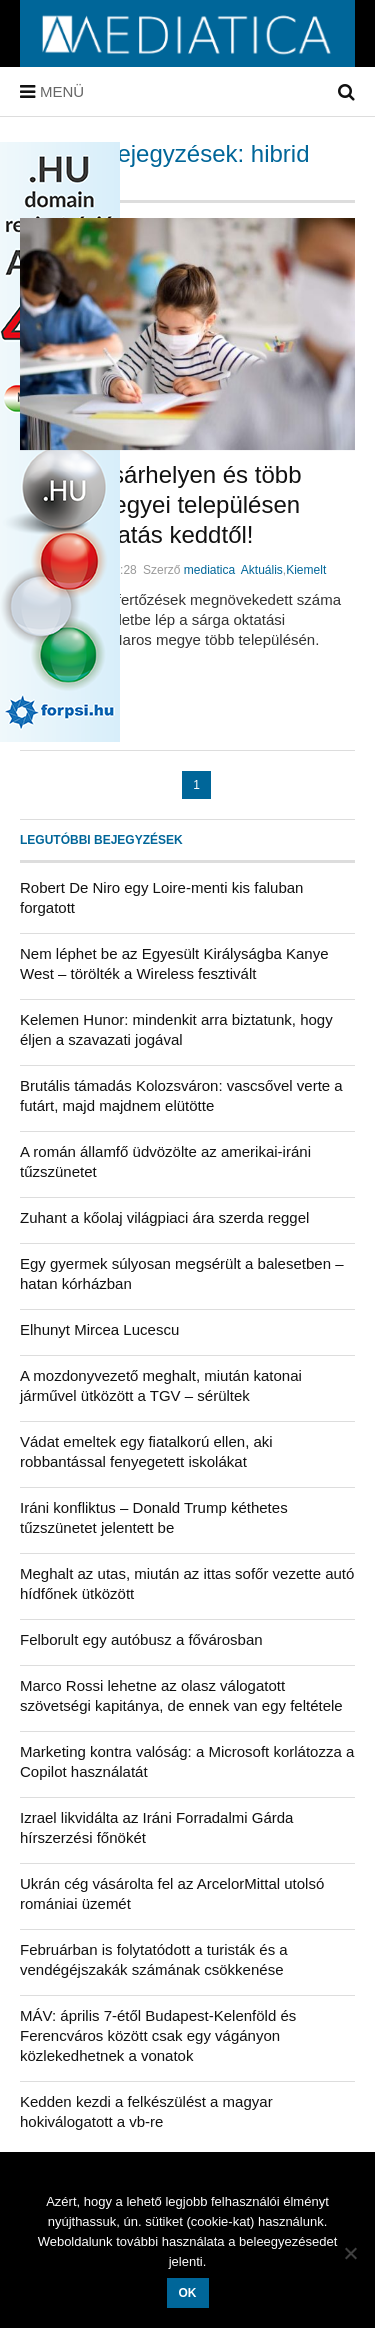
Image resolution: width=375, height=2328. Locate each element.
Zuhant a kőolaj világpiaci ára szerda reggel (164, 1217)
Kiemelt (306, 570)
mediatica (209, 570)
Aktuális (262, 570)
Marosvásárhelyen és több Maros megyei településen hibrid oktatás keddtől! (160, 504)
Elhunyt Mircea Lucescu (99, 1329)
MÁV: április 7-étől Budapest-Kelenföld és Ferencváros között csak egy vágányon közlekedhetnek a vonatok (158, 2035)
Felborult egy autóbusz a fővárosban (141, 1639)
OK (188, 2293)
